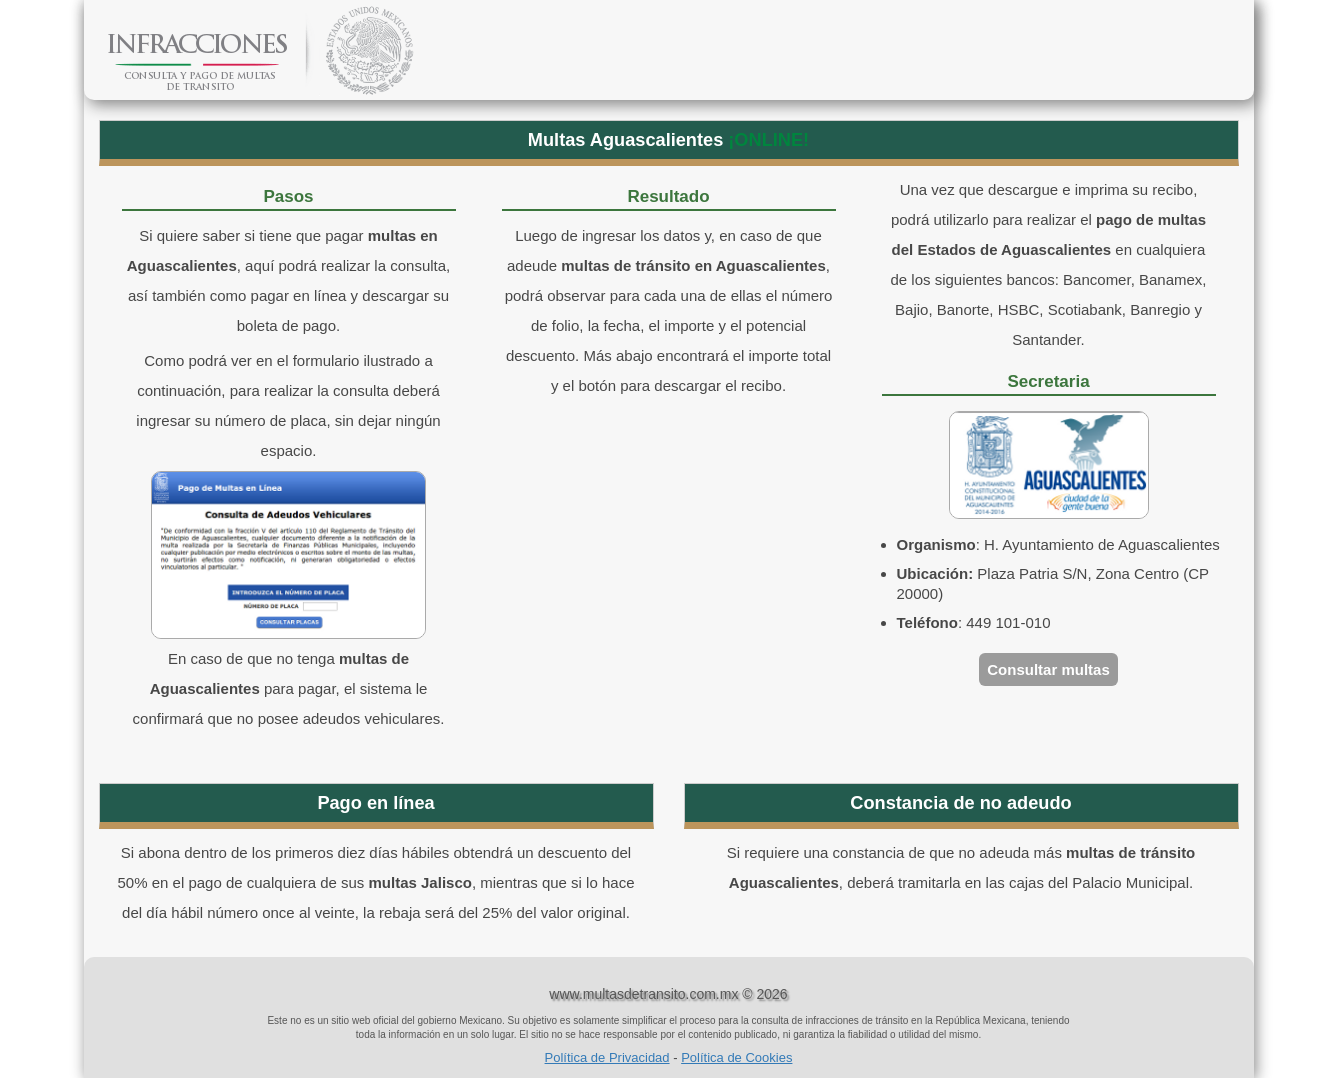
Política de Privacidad (607, 1057)
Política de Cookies (736, 1057)
